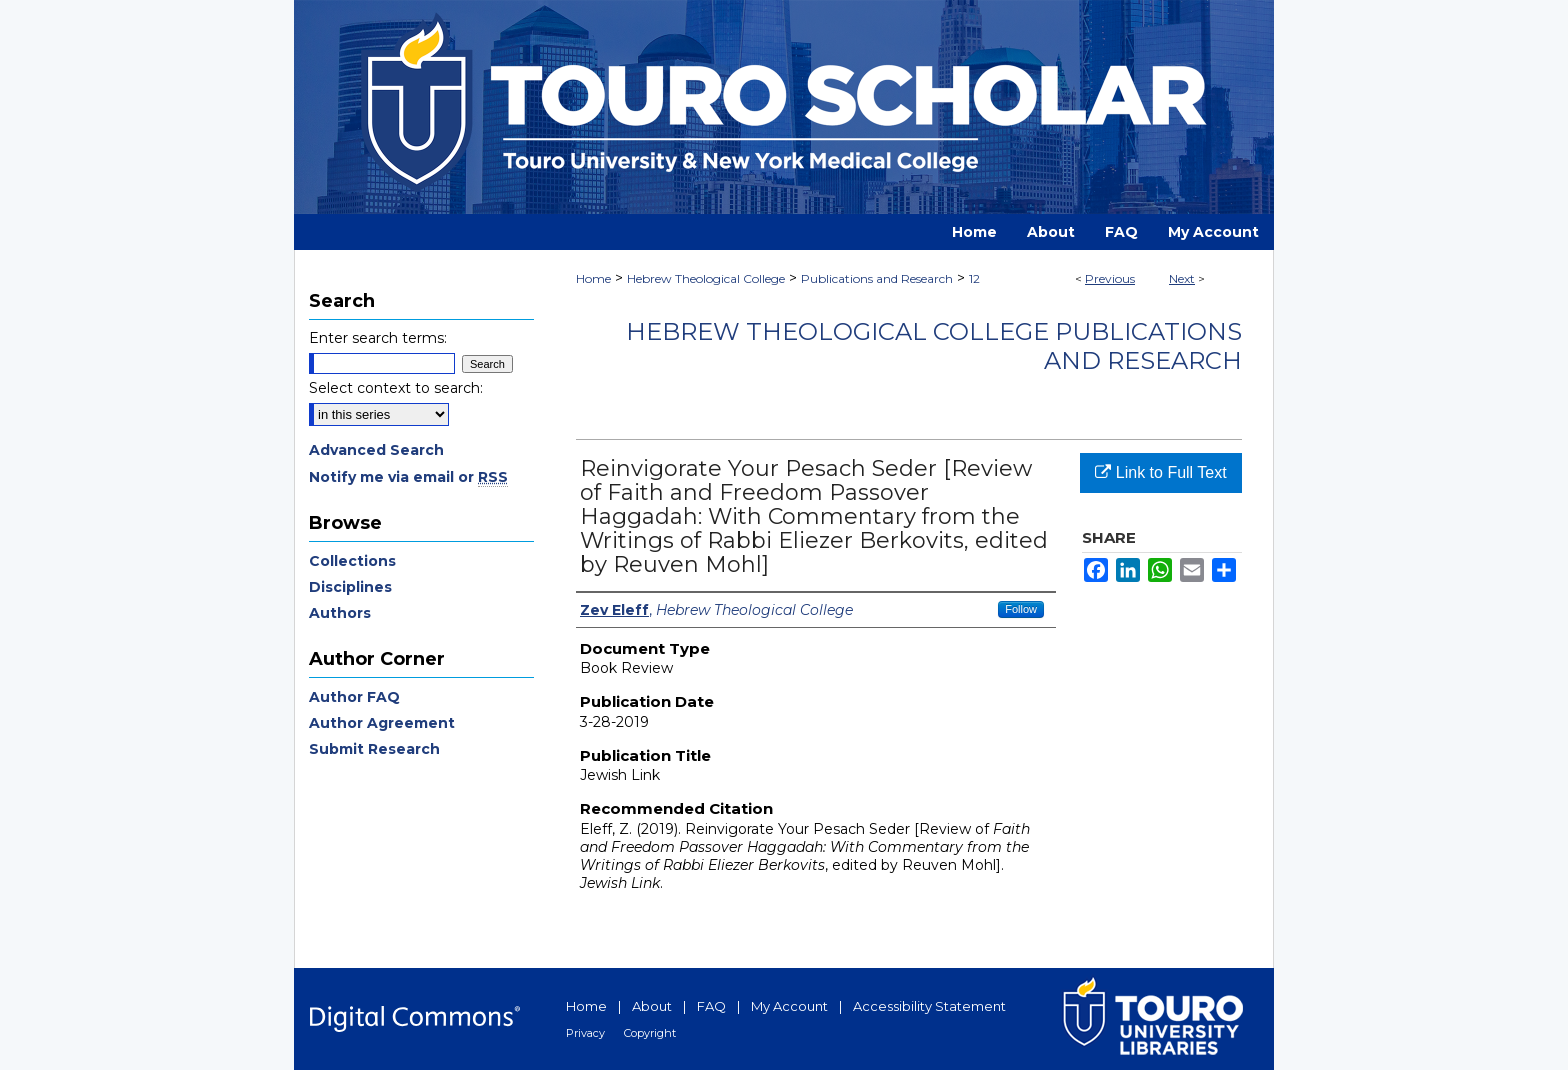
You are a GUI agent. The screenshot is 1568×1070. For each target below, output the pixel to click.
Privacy (585, 1033)
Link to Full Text (1160, 472)
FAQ (711, 1006)
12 (974, 278)
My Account (789, 1006)
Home (593, 278)
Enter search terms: (378, 338)
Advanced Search (376, 450)
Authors (340, 613)
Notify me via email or (408, 477)
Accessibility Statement (929, 1006)
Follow (1021, 609)
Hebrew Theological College (706, 278)
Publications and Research (877, 278)
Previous (1110, 278)
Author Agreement (382, 723)
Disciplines (350, 587)
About (652, 1006)
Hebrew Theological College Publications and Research (934, 346)
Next (1182, 278)
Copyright (650, 1033)
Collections (352, 561)
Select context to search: (396, 388)
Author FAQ (354, 697)
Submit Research (374, 749)
